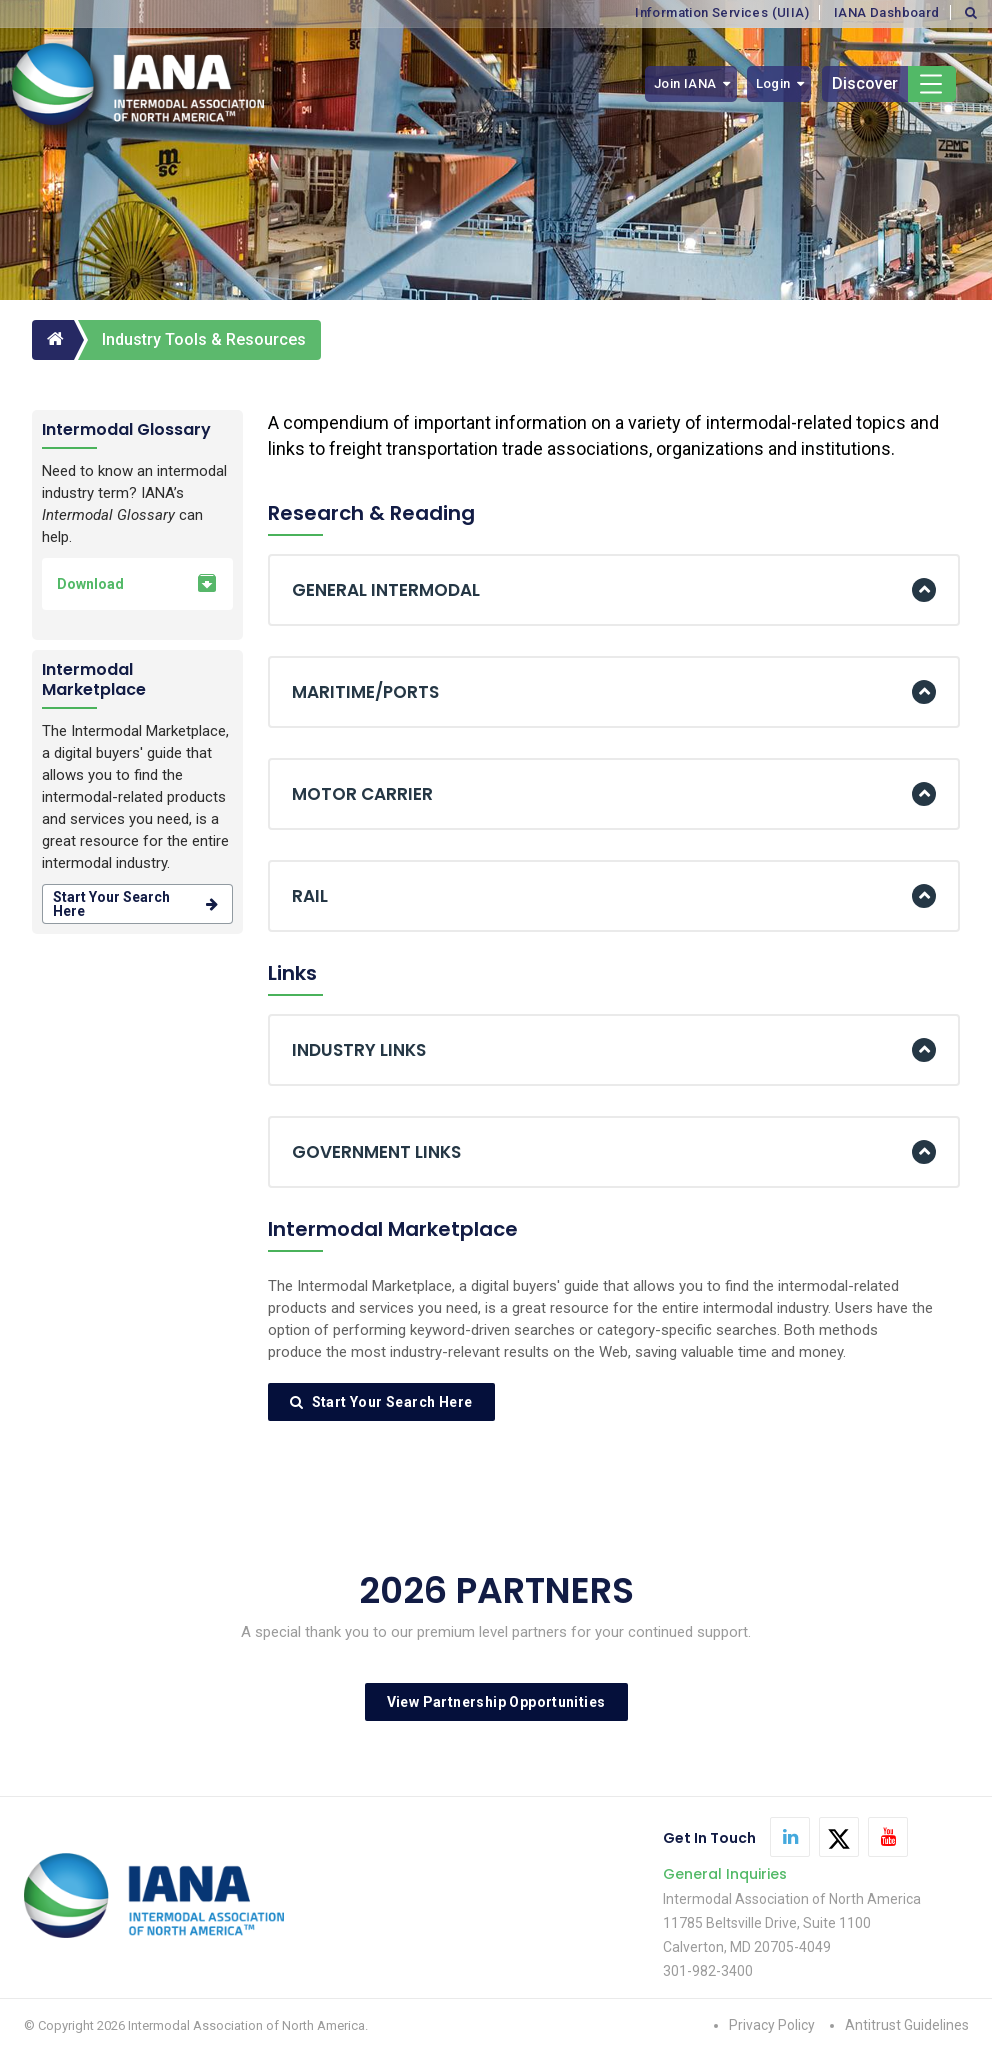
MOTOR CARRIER (362, 794)
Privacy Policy (772, 2025)
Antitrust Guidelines (907, 2025)
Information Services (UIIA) (722, 12)
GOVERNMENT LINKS (376, 1152)
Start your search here (137, 904)
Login (773, 83)
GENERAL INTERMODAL (386, 590)
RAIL (310, 896)
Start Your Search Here (381, 1402)
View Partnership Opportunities (496, 1702)
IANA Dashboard (887, 12)
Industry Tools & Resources (204, 339)
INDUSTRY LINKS (359, 1050)
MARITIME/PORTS (365, 692)
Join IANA (685, 83)
